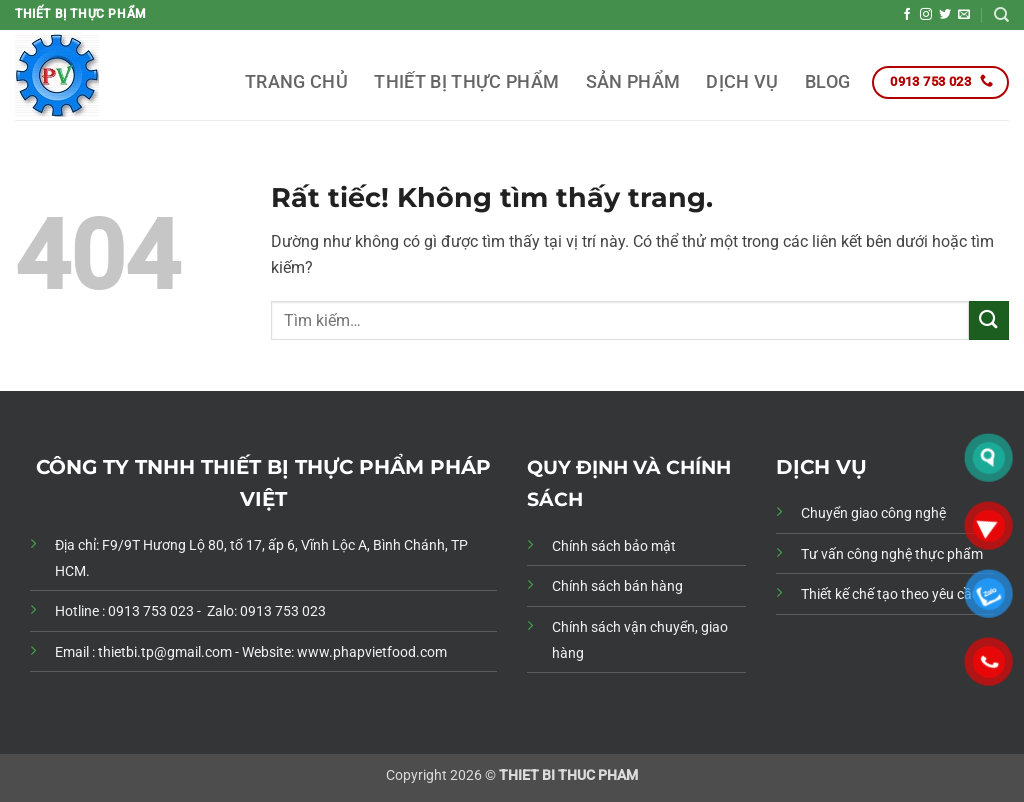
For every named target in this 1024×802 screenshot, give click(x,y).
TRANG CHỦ (296, 82)
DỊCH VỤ (742, 82)
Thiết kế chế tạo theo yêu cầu (890, 594)
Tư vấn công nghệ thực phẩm (892, 554)
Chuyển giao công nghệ (873, 513)
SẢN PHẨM (633, 82)
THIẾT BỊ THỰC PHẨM (466, 82)
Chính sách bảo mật (614, 546)
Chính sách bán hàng (617, 586)
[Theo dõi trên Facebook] (907, 15)
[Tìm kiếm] (1001, 15)
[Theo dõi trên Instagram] (926, 15)
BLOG (827, 82)
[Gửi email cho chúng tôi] (964, 15)
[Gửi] (989, 320)
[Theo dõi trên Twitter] (945, 15)
